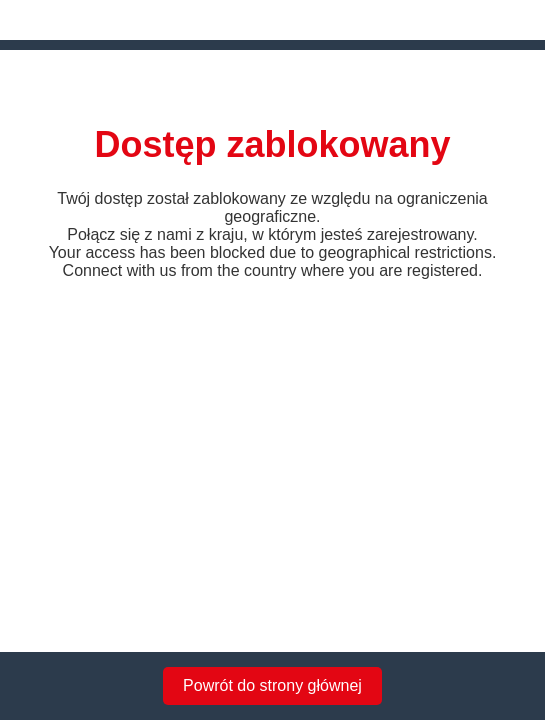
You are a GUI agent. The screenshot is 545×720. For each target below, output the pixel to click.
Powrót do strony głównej (272, 685)
